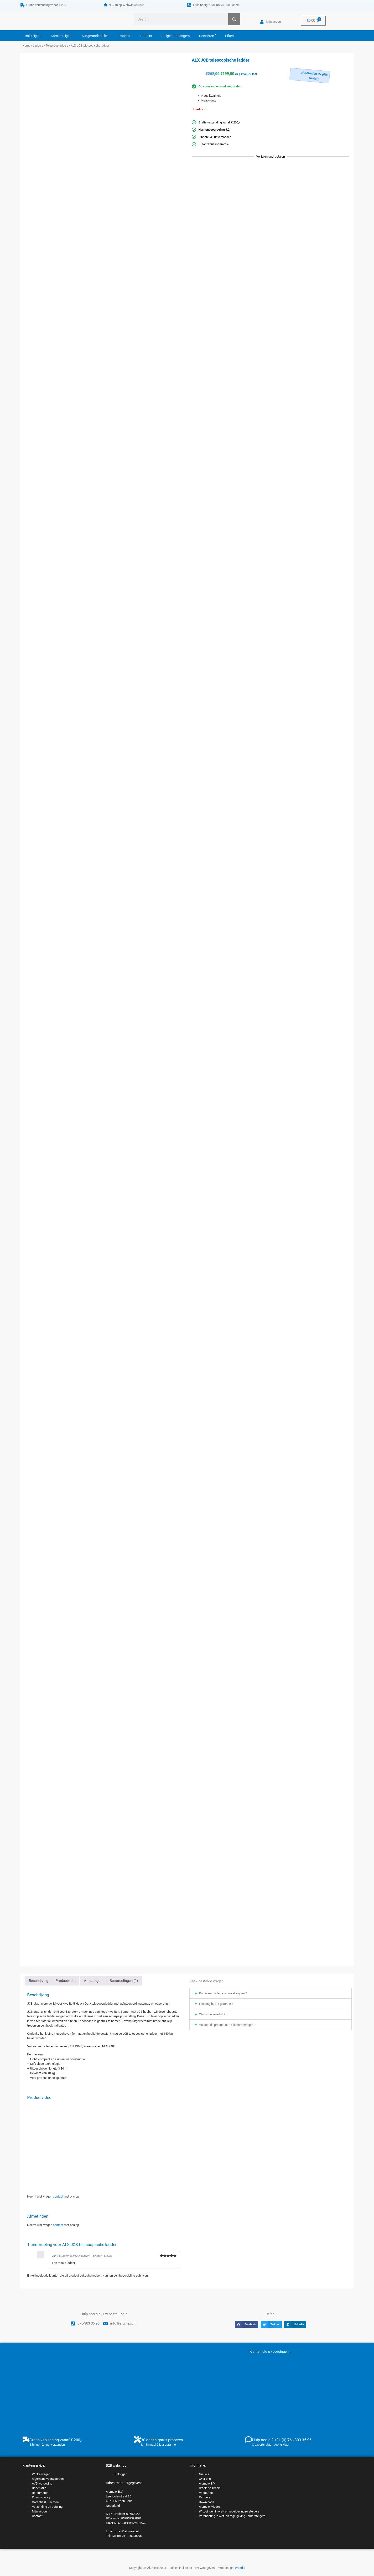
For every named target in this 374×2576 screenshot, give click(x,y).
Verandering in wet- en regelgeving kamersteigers (232, 2516)
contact (58, 2196)
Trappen (124, 36)
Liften (229, 36)
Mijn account (40, 2511)
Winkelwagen (41, 2474)
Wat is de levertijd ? (212, 2014)
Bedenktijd (39, 2488)
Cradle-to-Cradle (210, 2488)
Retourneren (40, 2493)
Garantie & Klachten (45, 2502)
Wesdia (240, 2568)
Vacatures (206, 2493)
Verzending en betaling (47, 2506)
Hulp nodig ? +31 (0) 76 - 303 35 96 (216, 5)
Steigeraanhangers (175, 36)
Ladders (146, 36)
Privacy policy (41, 2497)
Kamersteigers (61, 36)
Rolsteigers (33, 36)
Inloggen (121, 2474)
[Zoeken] (234, 19)
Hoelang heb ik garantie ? (216, 2004)
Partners (204, 2497)
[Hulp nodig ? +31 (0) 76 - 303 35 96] (189, 5)
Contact (37, 2516)
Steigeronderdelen (95, 36)
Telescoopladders (57, 45)
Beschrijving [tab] (38, 1981)
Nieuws (204, 2474)
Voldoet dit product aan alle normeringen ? (227, 2025)
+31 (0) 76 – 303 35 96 (126, 2536)
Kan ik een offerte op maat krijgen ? (223, 1993)
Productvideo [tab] (66, 1981)
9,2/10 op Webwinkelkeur (126, 5)
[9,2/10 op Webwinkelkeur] (106, 5)
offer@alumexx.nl (127, 2531)
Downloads (206, 2502)
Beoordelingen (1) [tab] (124, 1981)
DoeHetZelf (207, 36)
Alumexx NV (207, 2483)
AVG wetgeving (42, 2483)
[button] (270, 1993)
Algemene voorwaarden (48, 2478)
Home (26, 45)
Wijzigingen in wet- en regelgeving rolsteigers (229, 2511)
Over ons (205, 2478)
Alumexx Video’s (210, 2506)
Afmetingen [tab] (93, 1981)
